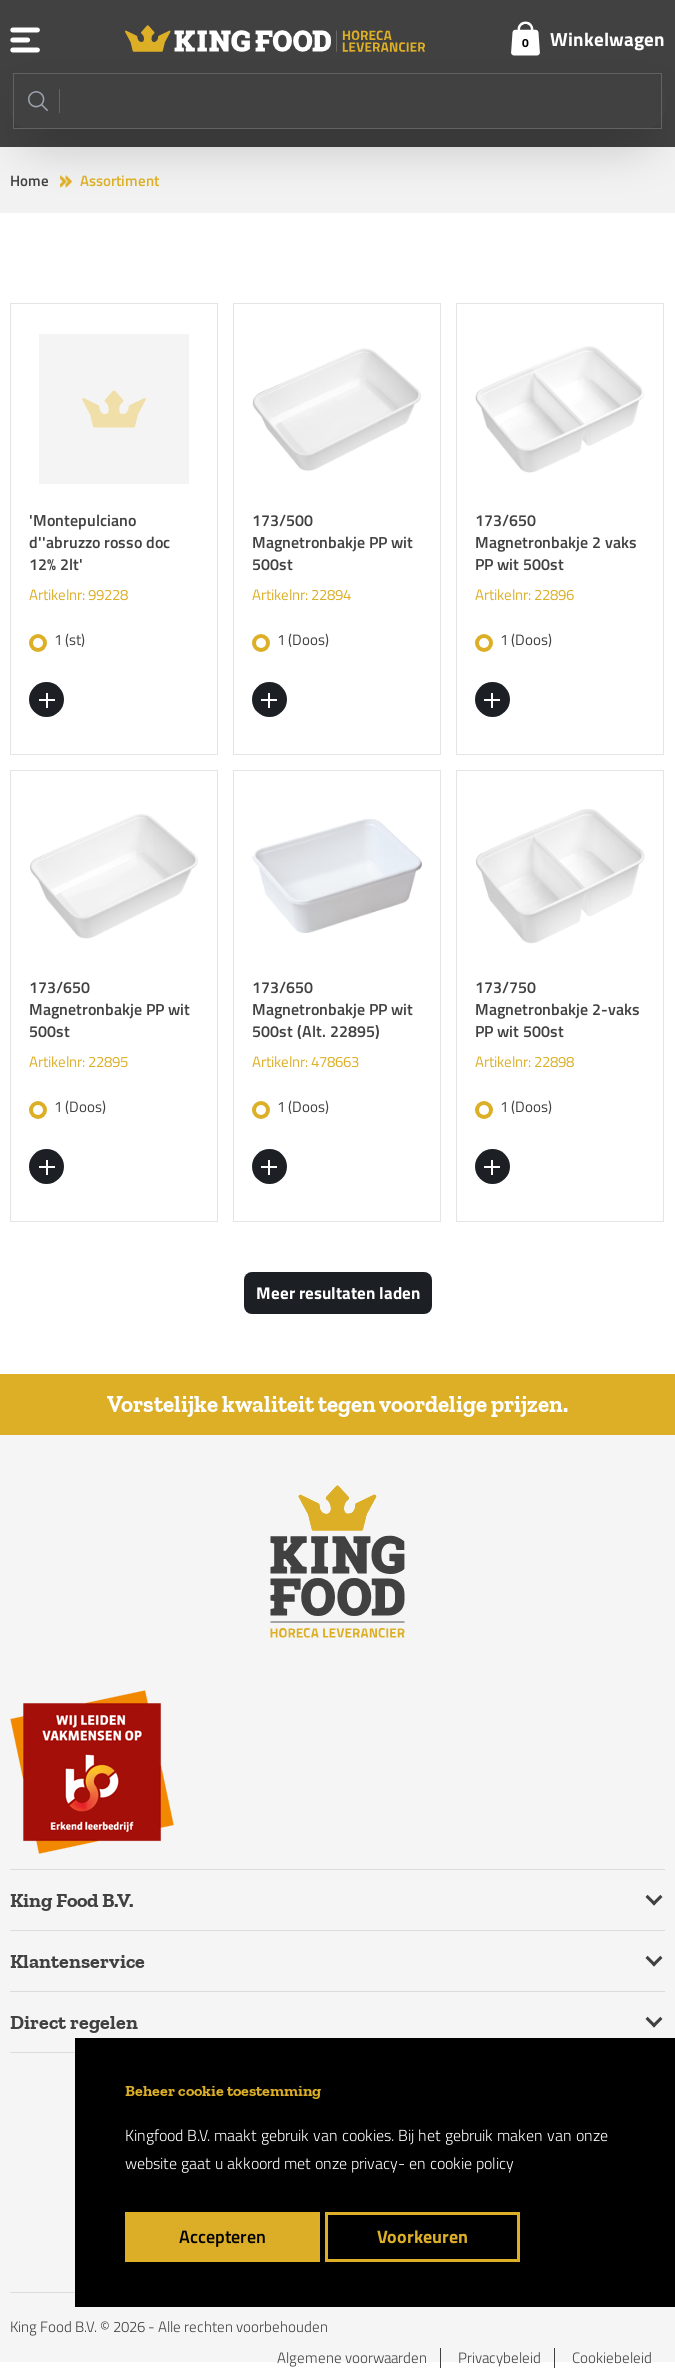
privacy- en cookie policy (432, 2163)
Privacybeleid (499, 2358)
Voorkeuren (422, 2236)
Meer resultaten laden (338, 1293)
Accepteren (222, 2236)
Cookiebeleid (612, 2358)
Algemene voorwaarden (352, 2358)
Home (29, 181)
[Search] (337, 101)
